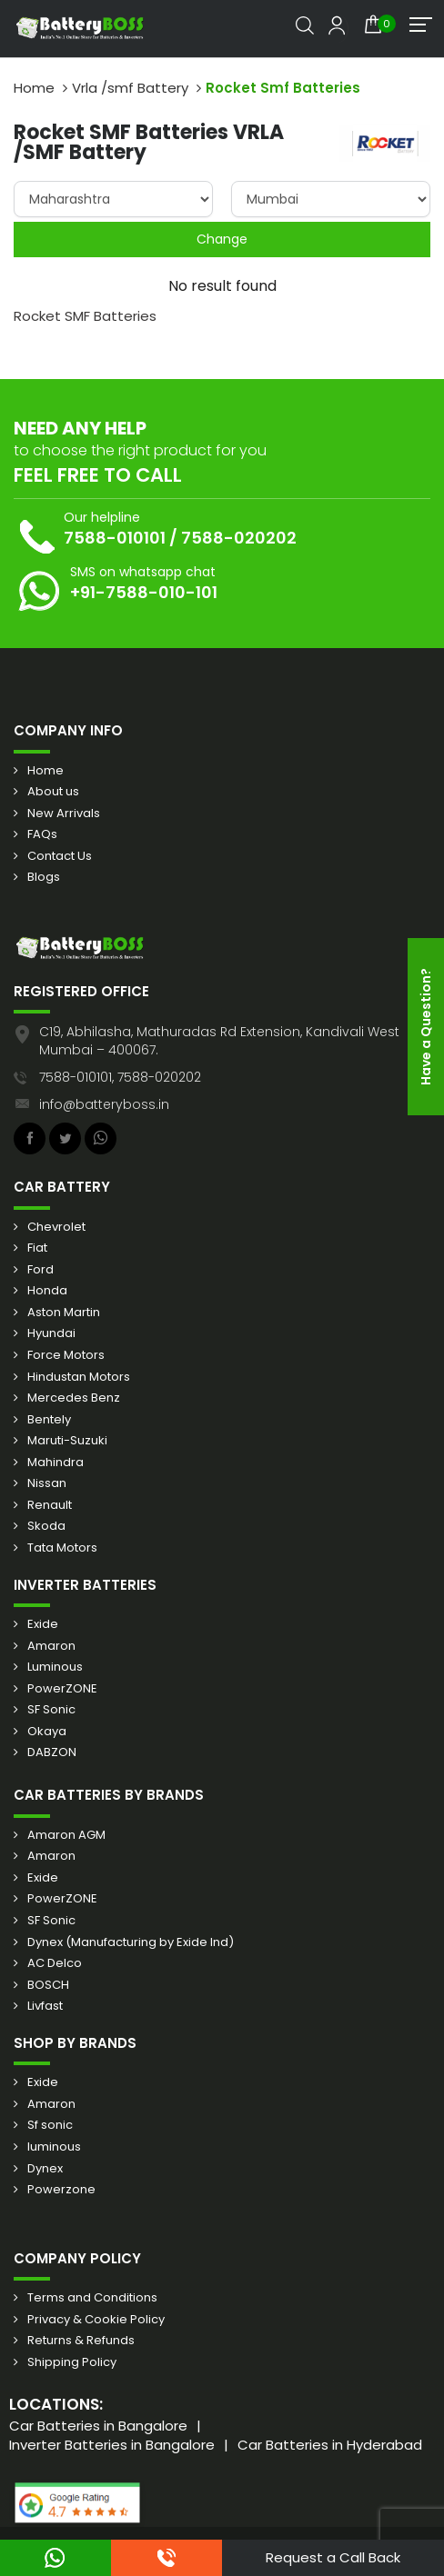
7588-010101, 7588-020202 (120, 1077)
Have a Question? (426, 1026)
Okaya (46, 1731)
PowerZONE (62, 1689)
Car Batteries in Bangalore (98, 2425)
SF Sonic (51, 1710)
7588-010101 (115, 537)
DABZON (51, 1752)
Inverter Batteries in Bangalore (112, 2444)
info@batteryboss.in (104, 1104)
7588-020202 (239, 537)
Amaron (51, 1646)
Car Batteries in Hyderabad (329, 2444)
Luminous (55, 1667)
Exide (42, 1624)
